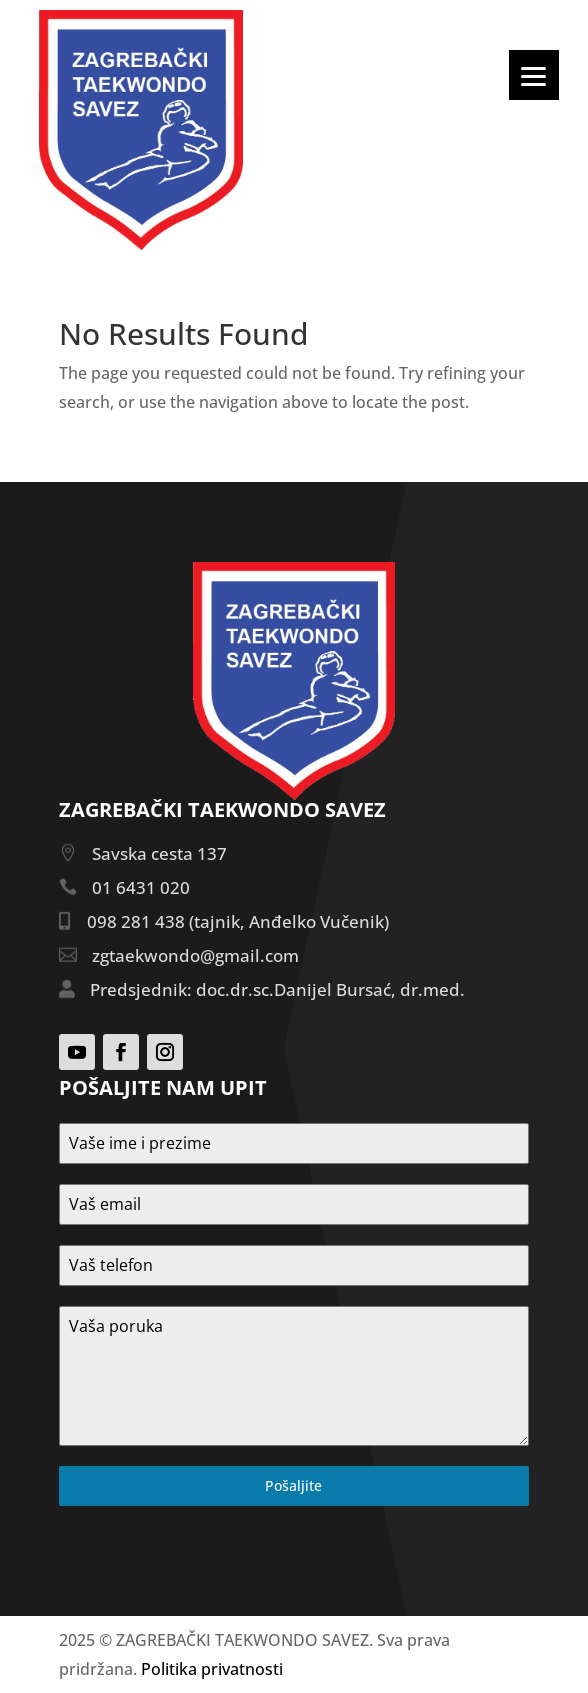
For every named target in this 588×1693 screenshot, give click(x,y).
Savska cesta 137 (159, 853)
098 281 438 (136, 921)
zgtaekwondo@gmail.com (195, 955)
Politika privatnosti (212, 1669)
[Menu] (534, 75)
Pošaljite (293, 1485)
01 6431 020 (141, 887)
